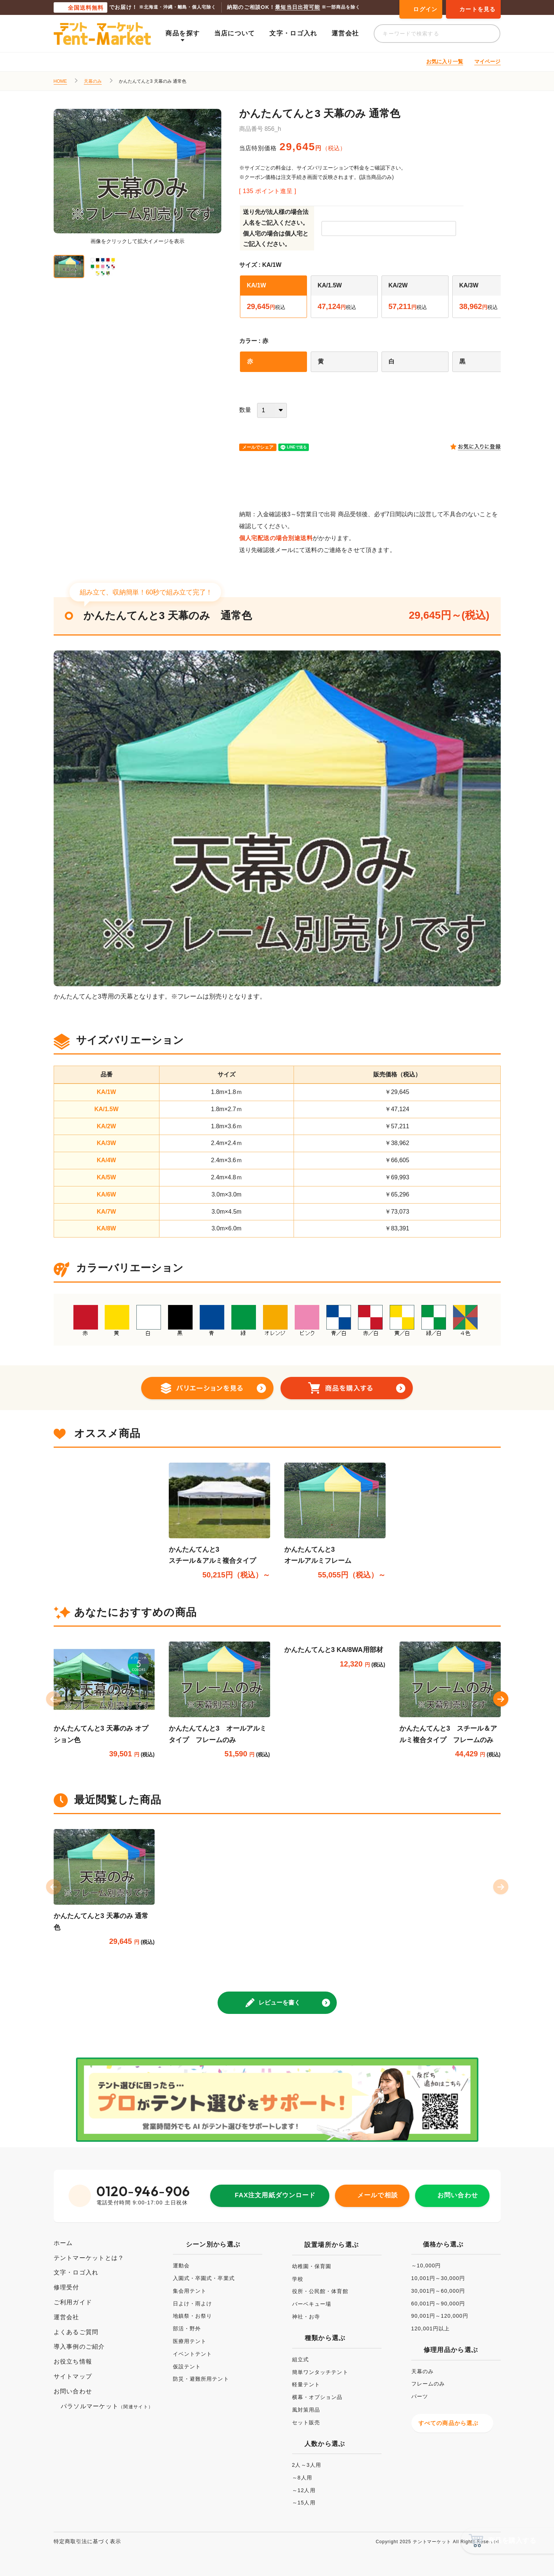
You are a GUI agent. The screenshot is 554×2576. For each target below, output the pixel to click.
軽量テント (306, 2384)
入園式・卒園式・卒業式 (204, 2278)
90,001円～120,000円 (439, 2316)
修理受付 (66, 2287)
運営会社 (345, 33)
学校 (297, 2279)
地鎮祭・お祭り (192, 2316)
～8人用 (302, 2478)
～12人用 (304, 2490)
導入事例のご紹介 (79, 2346)
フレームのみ (428, 2384)
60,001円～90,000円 (438, 2304)
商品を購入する (512, 2540)
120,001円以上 (430, 2328)
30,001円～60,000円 (438, 2291)
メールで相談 (377, 2195)
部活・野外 (187, 2328)
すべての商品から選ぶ (448, 2423)
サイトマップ (73, 2376)
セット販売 (306, 2422)
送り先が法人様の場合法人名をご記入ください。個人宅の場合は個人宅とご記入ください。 (275, 228)
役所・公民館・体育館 (320, 2291)
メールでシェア (257, 447)
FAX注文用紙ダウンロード (275, 2195)
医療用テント (190, 2341)
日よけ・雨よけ (192, 2304)
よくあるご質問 (76, 2332)
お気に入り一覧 (444, 61)
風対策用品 (306, 2410)
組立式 (300, 2359)
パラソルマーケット (107, 2406)
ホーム (63, 2243)
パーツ (419, 2396)
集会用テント (190, 2291)
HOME (60, 81)
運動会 (181, 2265)
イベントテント (192, 2354)
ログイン (425, 9)
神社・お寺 (306, 2317)
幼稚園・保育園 (312, 2266)
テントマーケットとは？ (89, 2258)
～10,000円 (426, 2265)
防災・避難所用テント (201, 2379)
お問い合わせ (457, 2195)
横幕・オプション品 (317, 2397)
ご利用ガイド (73, 2302)
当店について (234, 33)
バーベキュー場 (312, 2304)
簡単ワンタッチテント (320, 2372)
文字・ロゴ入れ (293, 33)
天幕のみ (93, 81)
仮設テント (187, 2367)
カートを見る (477, 9)
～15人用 (304, 2503)
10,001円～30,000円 (438, 2278)
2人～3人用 (306, 2465)
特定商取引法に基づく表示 (87, 2541)
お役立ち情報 (73, 2361)
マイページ (487, 61)
